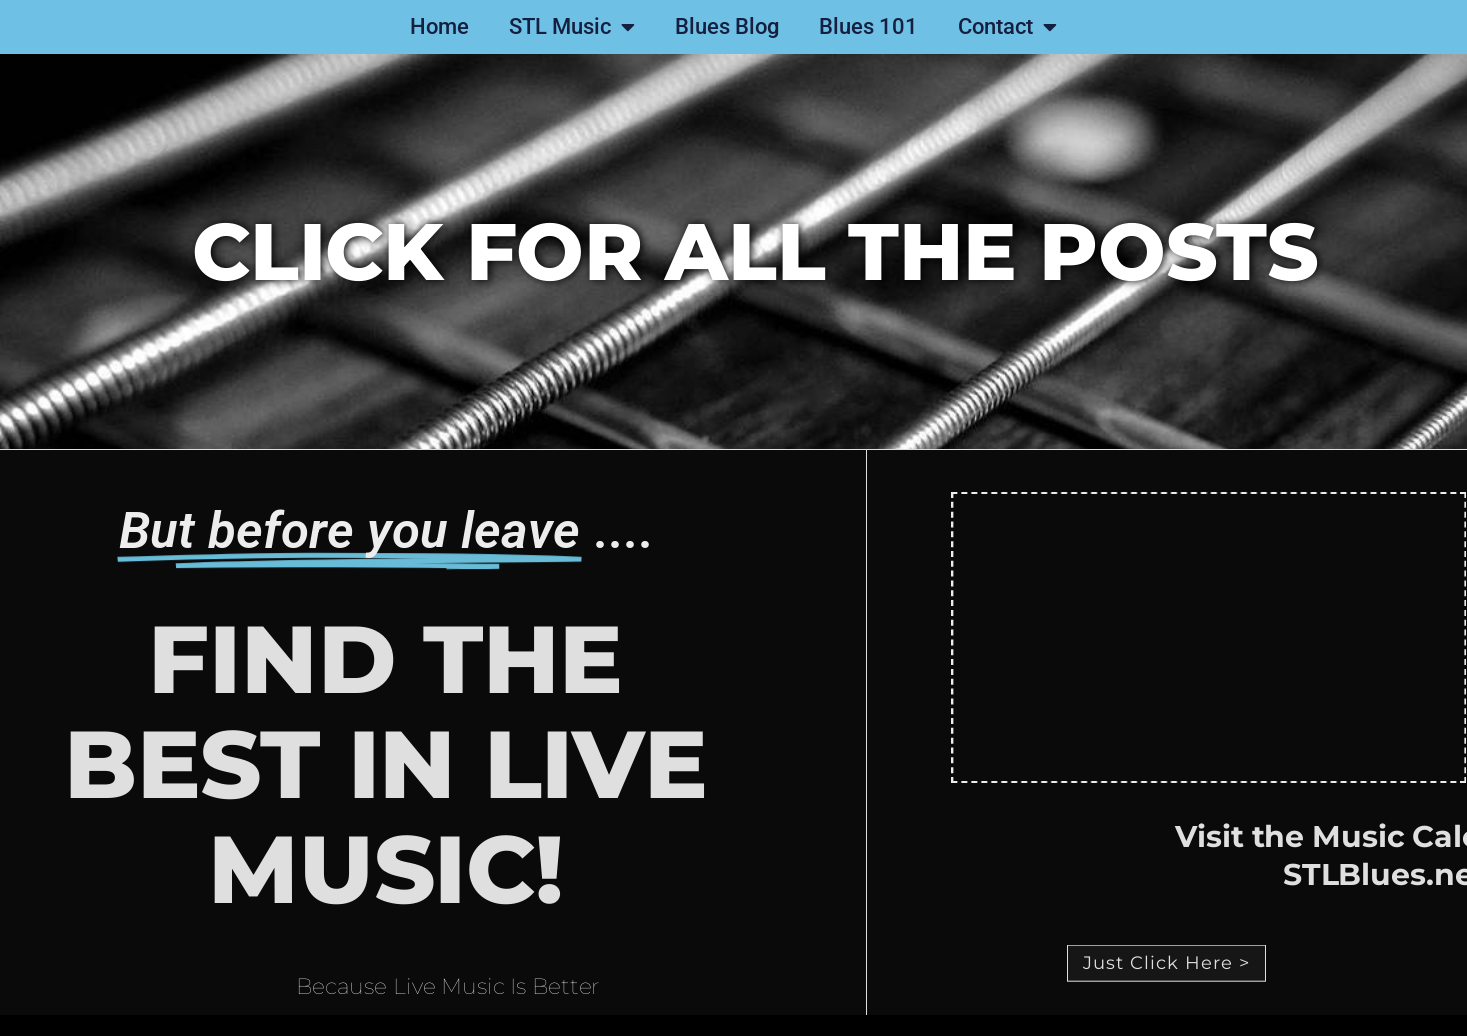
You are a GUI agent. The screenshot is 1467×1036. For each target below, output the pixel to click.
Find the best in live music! (347, 764)
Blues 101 (868, 26)
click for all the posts (755, 251)
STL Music (572, 27)
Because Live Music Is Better (447, 992)
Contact (1007, 27)
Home (439, 26)
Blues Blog (727, 26)
